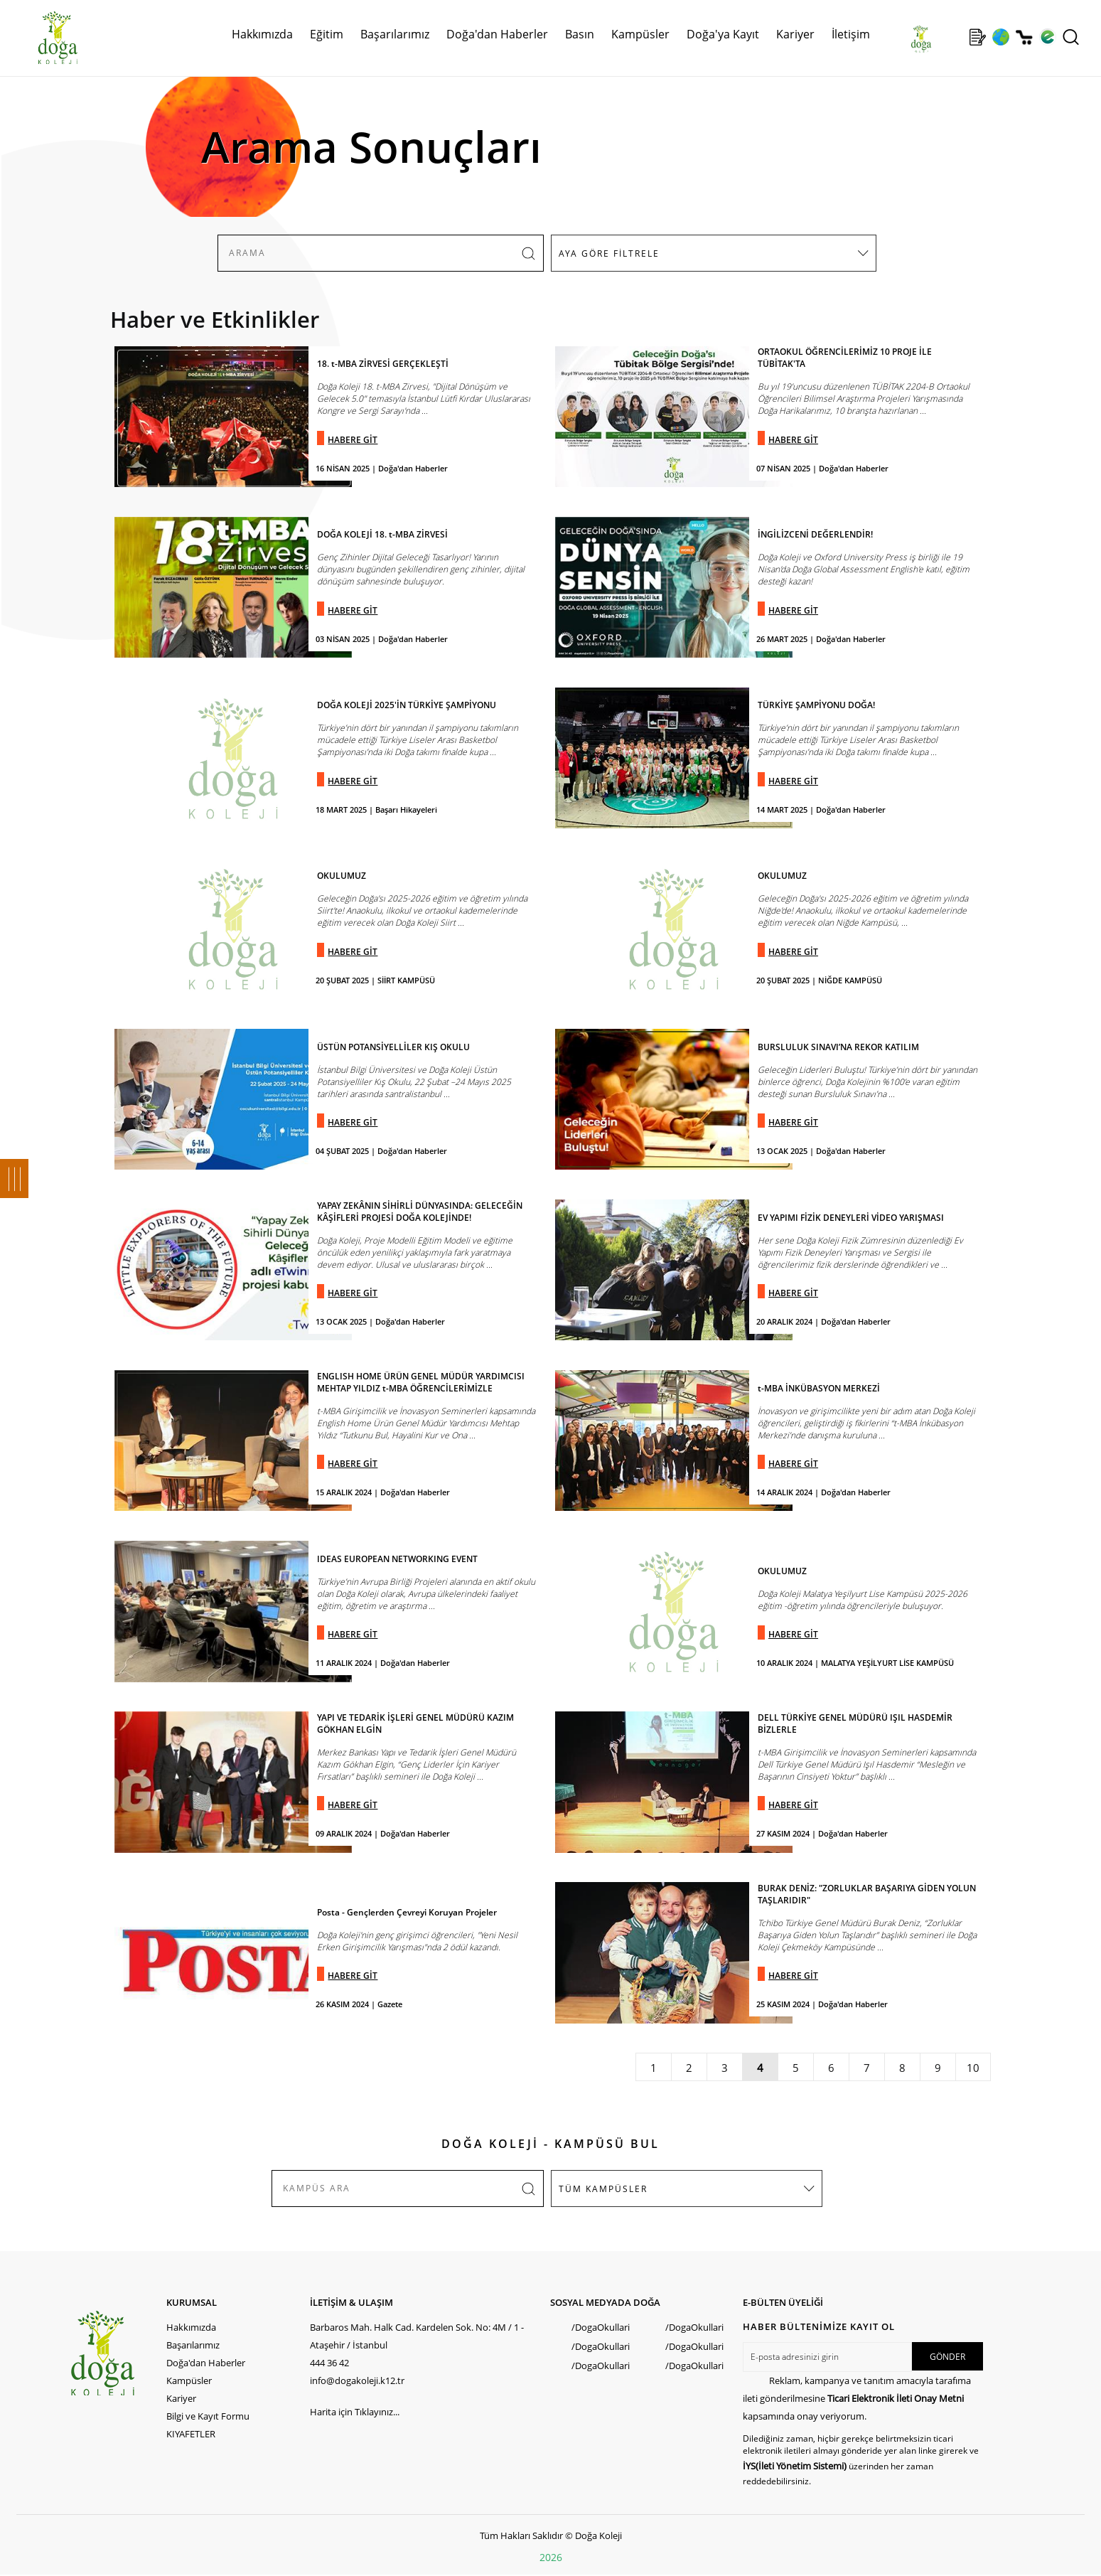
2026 (550, 2557)
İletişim (851, 34)
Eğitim (326, 34)
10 (973, 2068)
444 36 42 (329, 2362)
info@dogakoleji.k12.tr (357, 2380)
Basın (579, 34)
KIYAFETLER (190, 2433)
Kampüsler (640, 34)
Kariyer (795, 34)
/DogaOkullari (600, 2327)
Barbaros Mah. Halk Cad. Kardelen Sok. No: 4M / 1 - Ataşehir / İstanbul (417, 2336)
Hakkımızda (262, 34)
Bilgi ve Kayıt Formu (207, 2416)
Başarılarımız (394, 34)
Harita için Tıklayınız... (354, 2411)
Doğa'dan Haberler (497, 34)
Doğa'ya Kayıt (723, 34)
